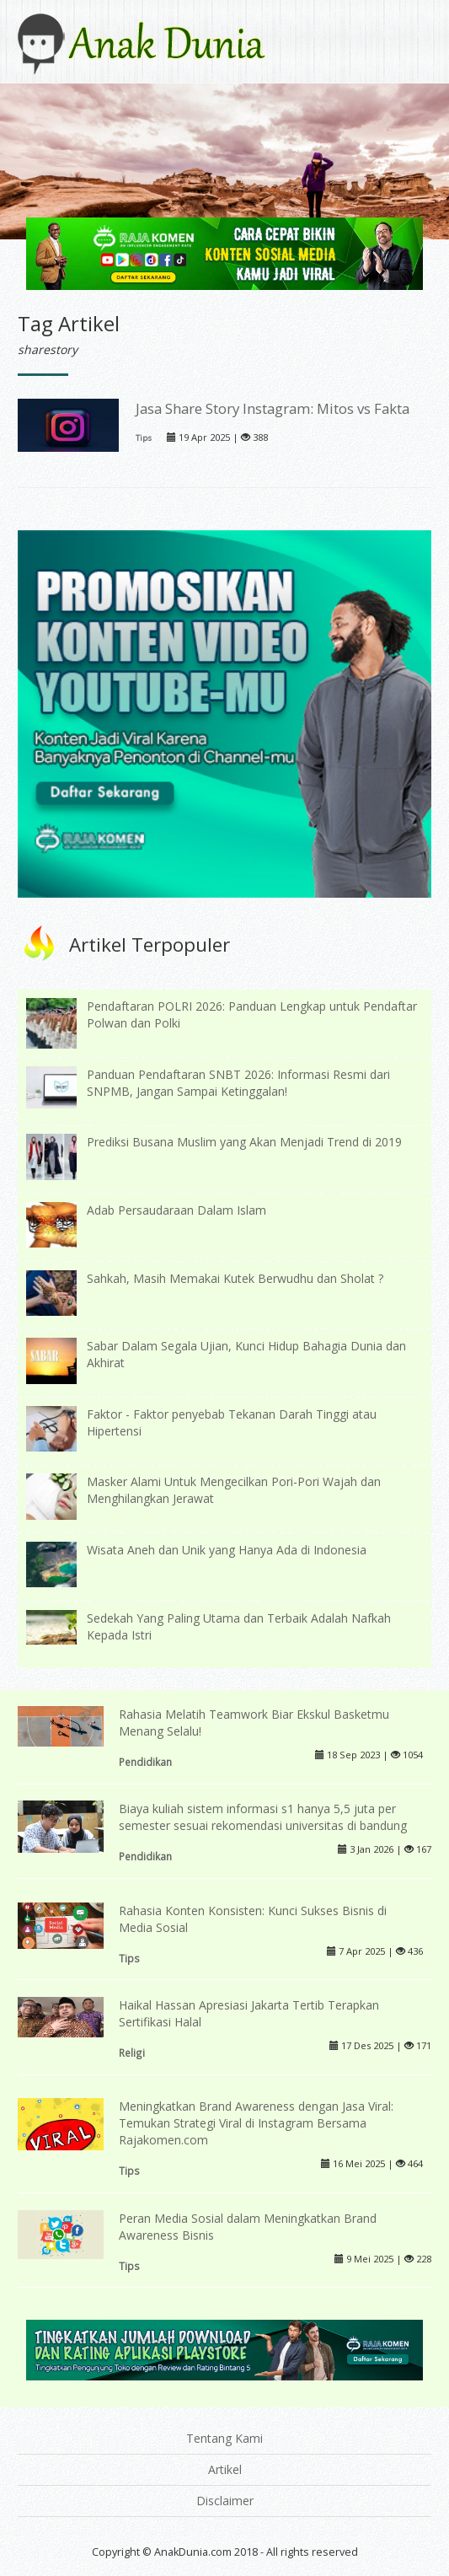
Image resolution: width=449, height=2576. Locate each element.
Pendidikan (145, 1761)
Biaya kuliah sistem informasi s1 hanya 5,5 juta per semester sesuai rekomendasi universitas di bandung (263, 1817)
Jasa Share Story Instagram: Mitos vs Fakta (272, 408)
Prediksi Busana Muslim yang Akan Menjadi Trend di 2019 (244, 1142)
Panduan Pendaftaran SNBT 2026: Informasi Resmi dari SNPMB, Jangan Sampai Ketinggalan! (238, 1082)
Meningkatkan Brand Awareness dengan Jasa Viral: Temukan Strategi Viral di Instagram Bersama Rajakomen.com (256, 2123)
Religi (132, 2052)
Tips (144, 437)
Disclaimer (225, 2501)
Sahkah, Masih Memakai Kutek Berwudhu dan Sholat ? (235, 1278)
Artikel (225, 2469)
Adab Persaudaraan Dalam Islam (176, 1210)
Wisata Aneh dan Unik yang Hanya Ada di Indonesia (226, 1550)
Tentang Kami (224, 2438)
